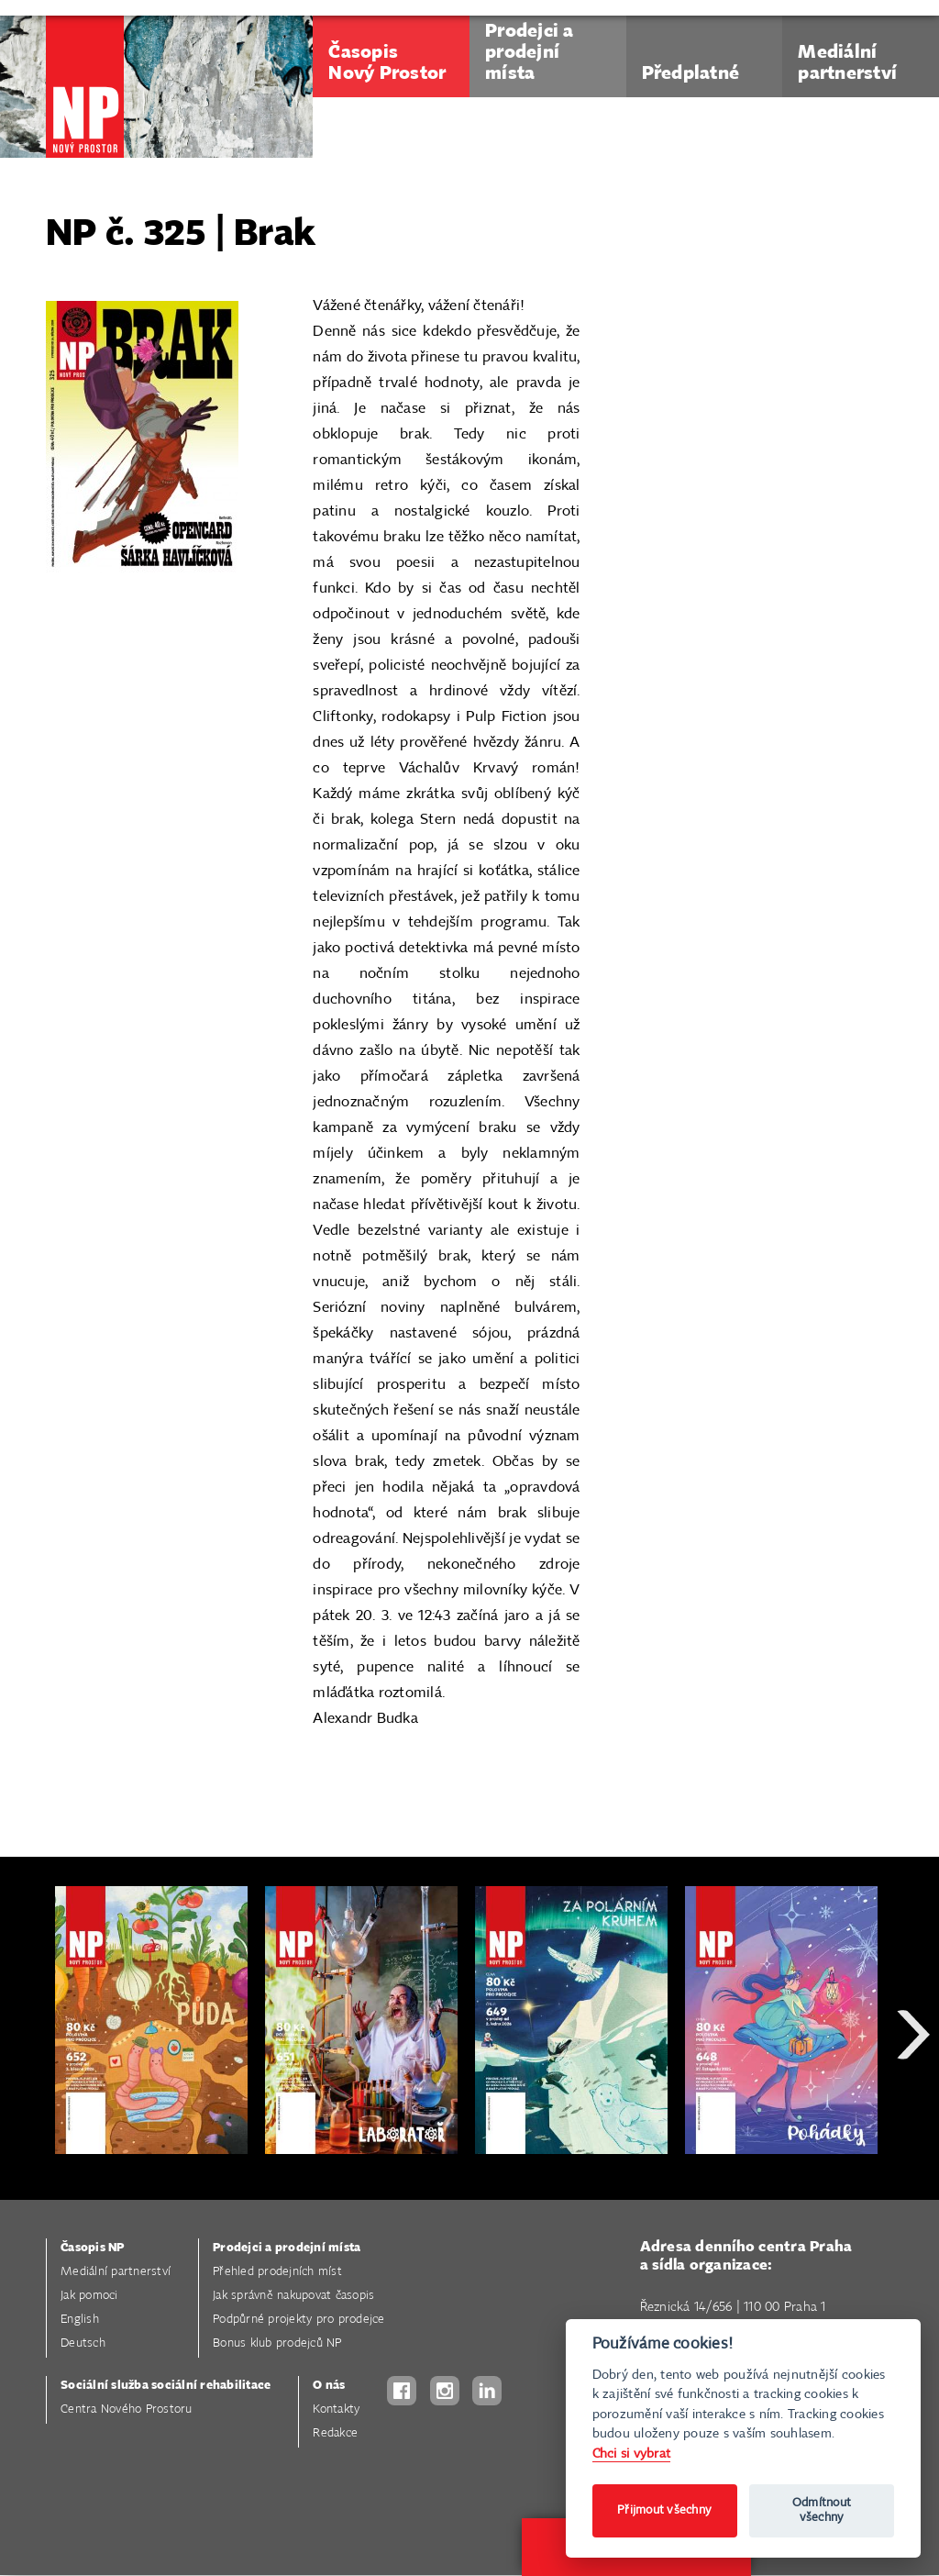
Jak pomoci (89, 2296)
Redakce (335, 2433)
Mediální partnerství (116, 2272)
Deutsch (83, 2343)
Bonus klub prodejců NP (277, 2343)
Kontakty (336, 2409)
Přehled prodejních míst (277, 2272)
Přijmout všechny (664, 2510)
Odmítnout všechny (821, 2510)
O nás (329, 2386)
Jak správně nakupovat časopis (293, 2296)
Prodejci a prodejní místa (286, 2248)
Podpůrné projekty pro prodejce (299, 2320)
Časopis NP (93, 2248)
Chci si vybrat (631, 2453)
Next (913, 2100)
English (80, 2320)
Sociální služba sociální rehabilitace (166, 2386)
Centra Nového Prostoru (127, 2409)
